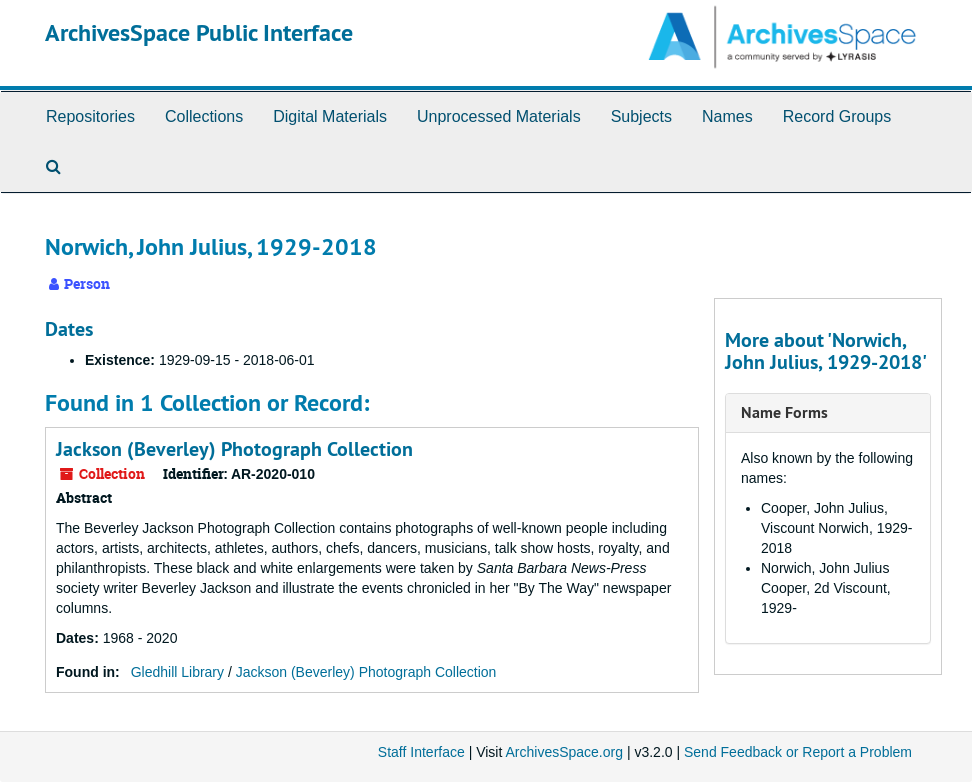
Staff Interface (421, 752)
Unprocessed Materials (499, 116)
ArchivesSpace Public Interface (199, 32)
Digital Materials (330, 116)
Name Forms (784, 412)
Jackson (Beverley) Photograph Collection (234, 449)
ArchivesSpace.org (564, 752)
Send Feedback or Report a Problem (798, 752)
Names (727, 116)
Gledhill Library (177, 672)
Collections (204, 116)
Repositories (90, 116)
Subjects (641, 116)
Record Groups (837, 116)
